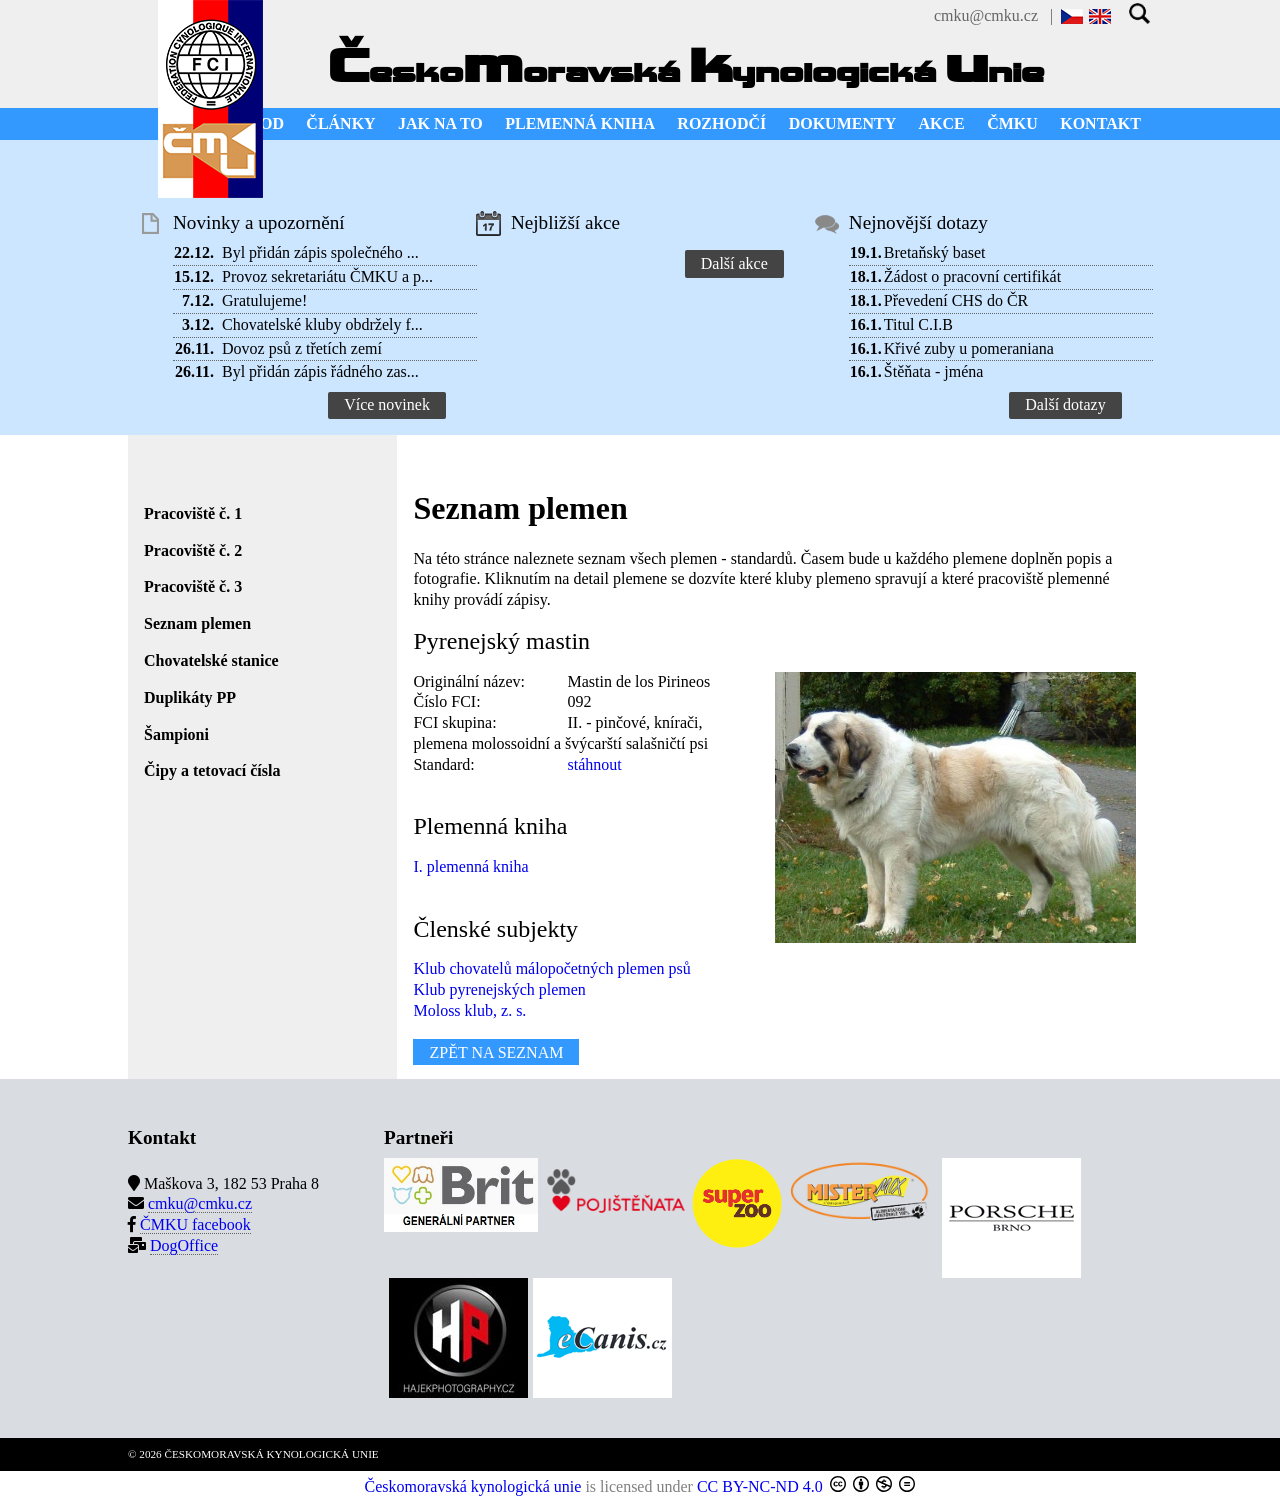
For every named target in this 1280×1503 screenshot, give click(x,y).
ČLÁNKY (340, 123)
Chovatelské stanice (211, 660)
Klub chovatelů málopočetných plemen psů (551, 968)
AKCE (942, 123)
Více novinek (387, 404)
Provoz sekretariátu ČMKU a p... (327, 276)
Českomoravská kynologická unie (473, 1486)
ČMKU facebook (195, 1224)
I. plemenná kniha (470, 866)
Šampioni (176, 734)
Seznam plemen (197, 623)
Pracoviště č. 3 (193, 586)
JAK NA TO (440, 123)
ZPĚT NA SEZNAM (496, 1051)
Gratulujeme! (264, 300)
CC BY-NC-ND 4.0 (760, 1486)
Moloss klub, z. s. (469, 1010)
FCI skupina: (454, 722)
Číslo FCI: (446, 701)
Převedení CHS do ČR (956, 300)
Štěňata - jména (934, 371)
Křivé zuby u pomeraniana (969, 348)
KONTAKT (1100, 123)
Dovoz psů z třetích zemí (302, 348)
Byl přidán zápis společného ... (320, 252)
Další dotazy (1065, 404)
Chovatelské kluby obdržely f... (322, 324)
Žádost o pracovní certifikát (972, 276)
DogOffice (184, 1245)
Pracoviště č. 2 (193, 550)
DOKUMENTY (843, 123)
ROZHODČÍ (721, 123)
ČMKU (1012, 123)
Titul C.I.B (918, 324)
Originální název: (469, 681)
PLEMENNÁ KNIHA (580, 123)
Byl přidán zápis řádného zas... (320, 371)
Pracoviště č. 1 (193, 513)
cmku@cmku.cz (986, 15)
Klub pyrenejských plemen (499, 989)
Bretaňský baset (935, 252)
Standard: (443, 764)
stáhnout (594, 764)
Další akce (734, 263)
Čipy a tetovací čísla (212, 770)
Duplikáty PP (190, 697)
